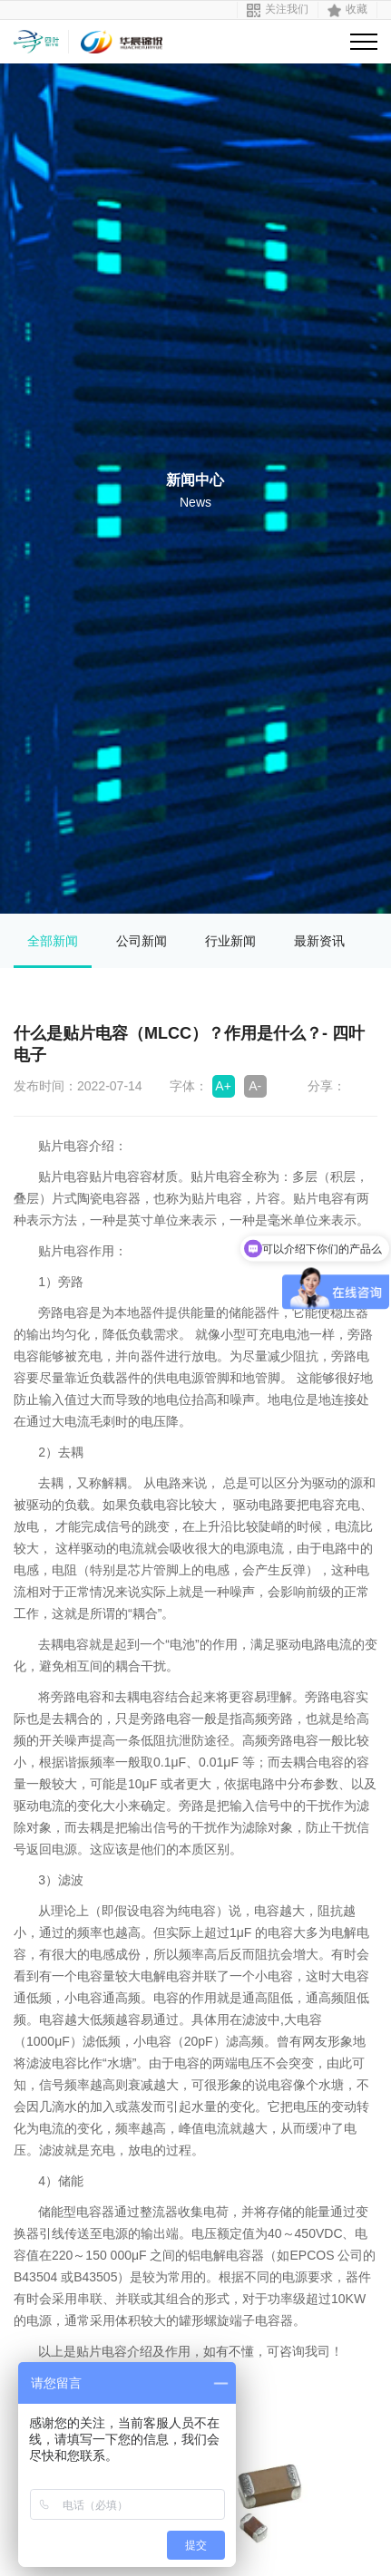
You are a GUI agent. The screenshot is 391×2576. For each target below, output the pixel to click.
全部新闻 (52, 941)
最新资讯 (319, 941)
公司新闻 (141, 941)
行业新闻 (230, 941)
